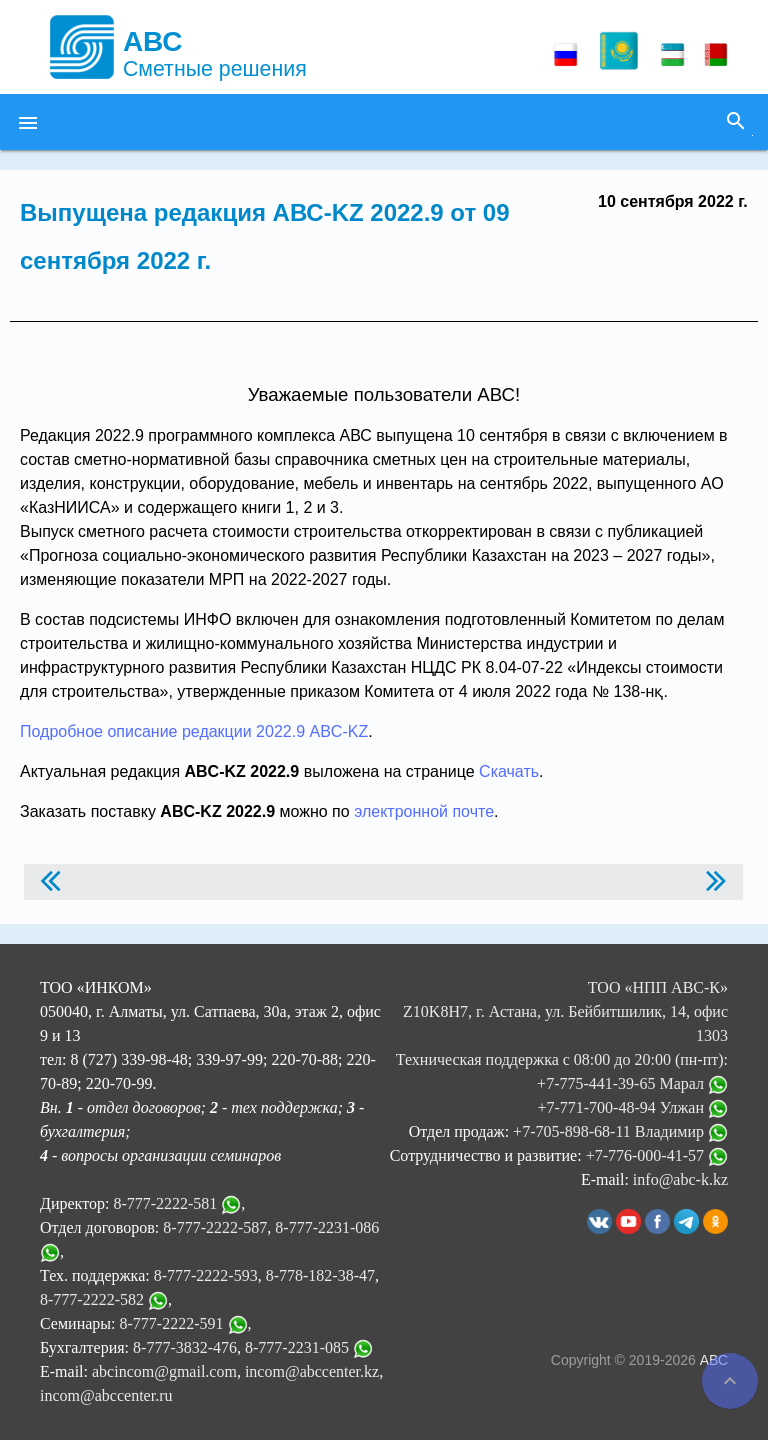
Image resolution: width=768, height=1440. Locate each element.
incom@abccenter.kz (312, 1371)
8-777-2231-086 (327, 1227)
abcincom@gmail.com (164, 1371)
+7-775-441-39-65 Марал (632, 1083)
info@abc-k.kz (680, 1179)
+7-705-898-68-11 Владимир (620, 1131)
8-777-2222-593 (206, 1275)
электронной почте (424, 811)
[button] (28, 122)
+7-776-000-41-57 (657, 1155)
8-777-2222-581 (165, 1203)
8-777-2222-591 (172, 1323)
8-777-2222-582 (92, 1299)
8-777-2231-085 (297, 1347)
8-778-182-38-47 (320, 1275)
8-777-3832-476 (185, 1347)
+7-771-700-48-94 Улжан (632, 1107)
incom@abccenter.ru (106, 1395)
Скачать (509, 771)
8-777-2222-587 (215, 1227)
